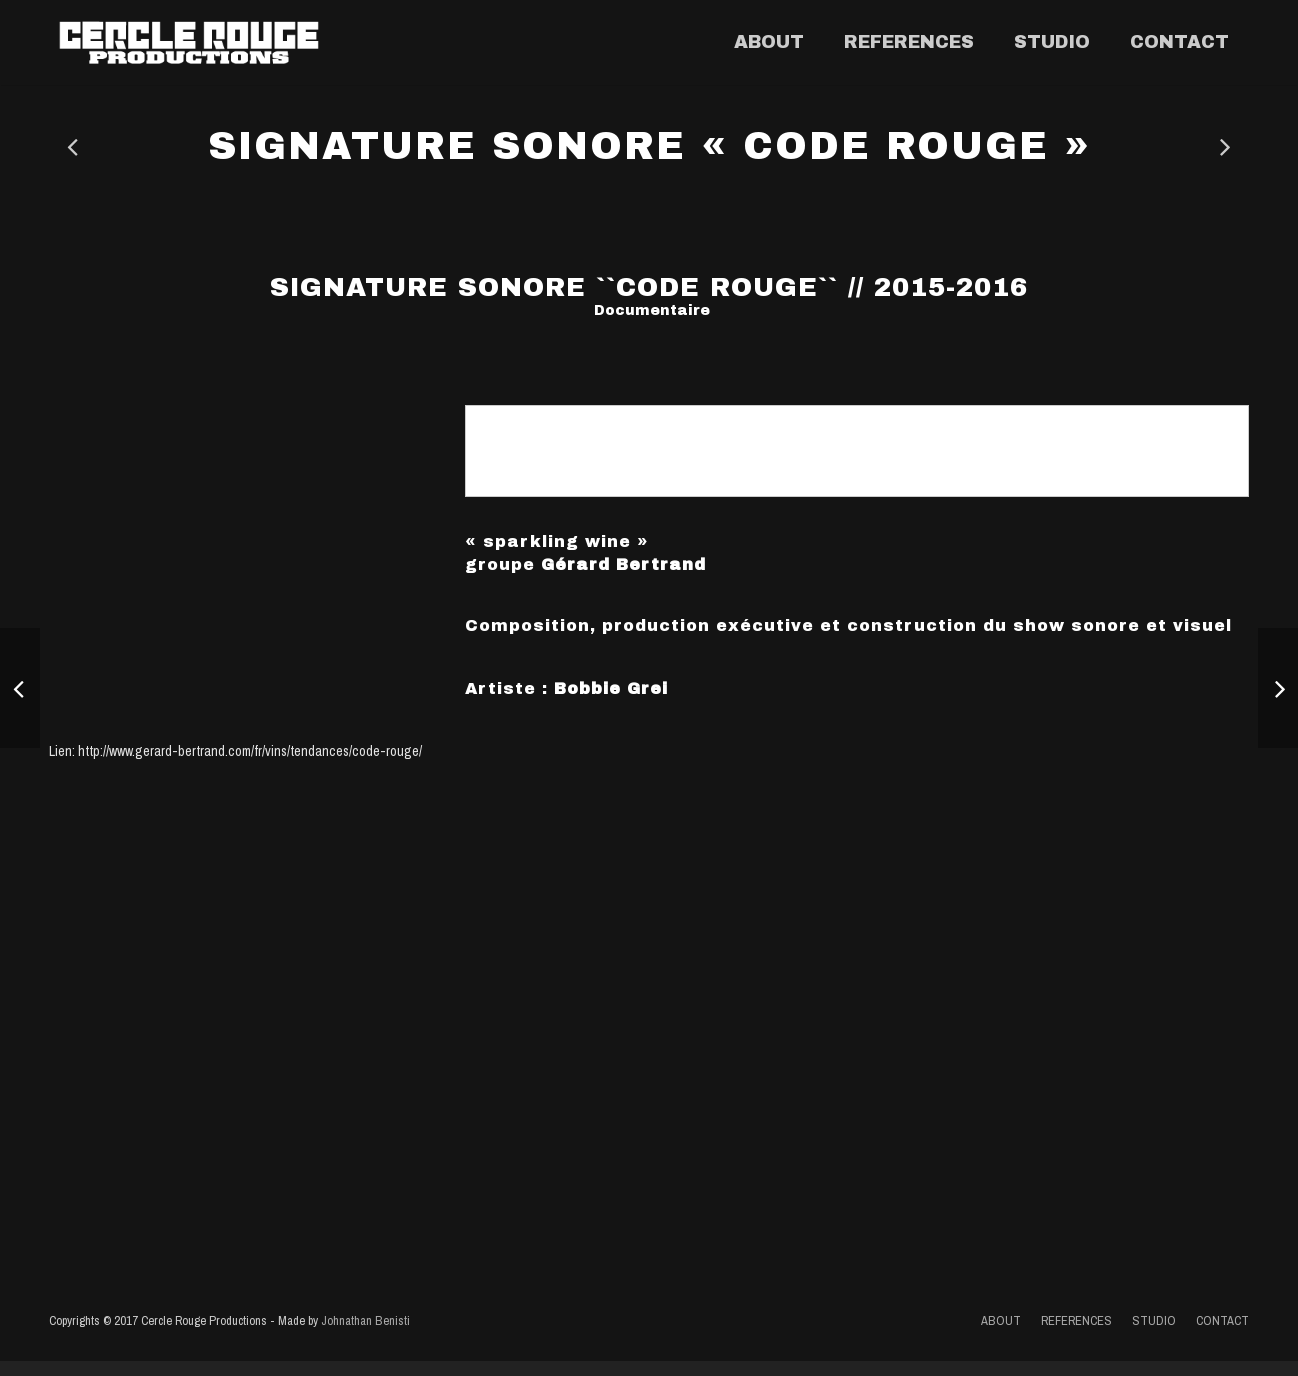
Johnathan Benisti (365, 1335)
